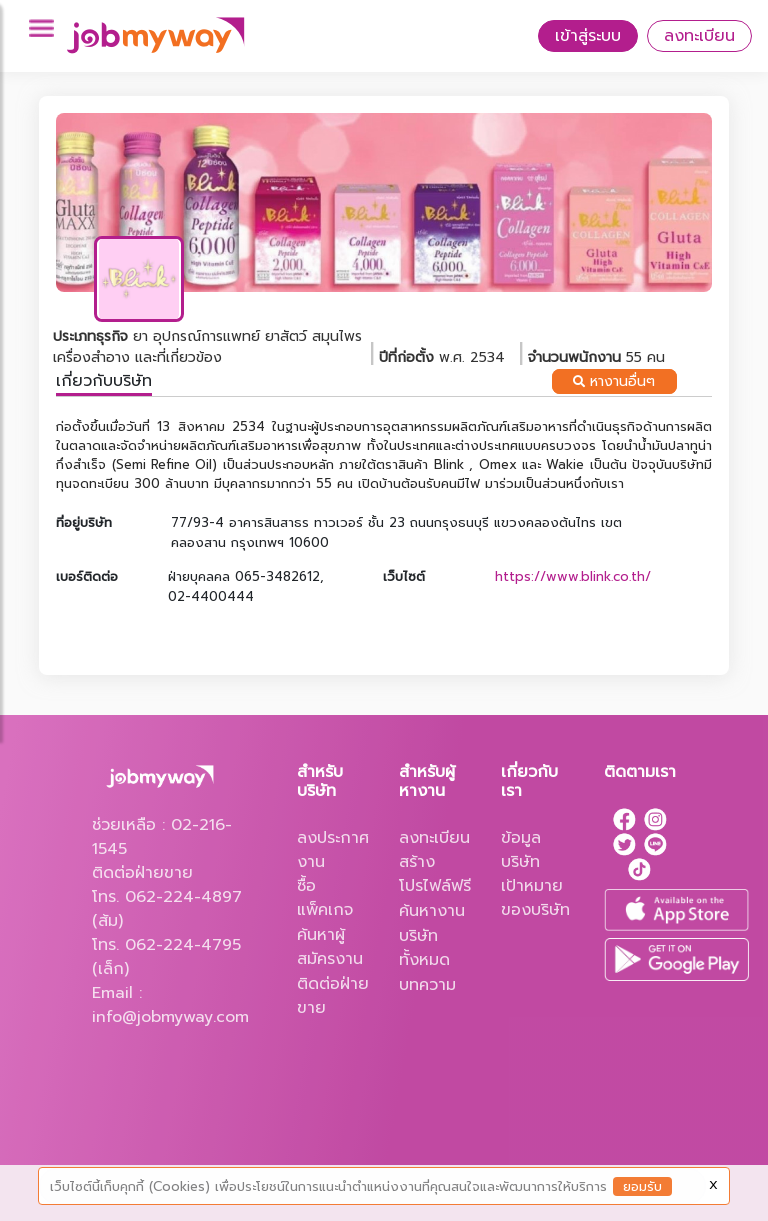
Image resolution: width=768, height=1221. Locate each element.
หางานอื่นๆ (614, 381)
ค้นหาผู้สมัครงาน (330, 947)
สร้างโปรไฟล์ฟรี (435, 874)
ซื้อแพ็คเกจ (325, 898)
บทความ (427, 985)
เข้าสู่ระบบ (588, 36)
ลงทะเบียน (699, 36)
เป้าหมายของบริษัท (535, 898)
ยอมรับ (642, 1186)
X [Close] (713, 1185)
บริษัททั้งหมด (424, 948)
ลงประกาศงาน (333, 850)
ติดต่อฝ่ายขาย (333, 996)
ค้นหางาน (432, 911)
